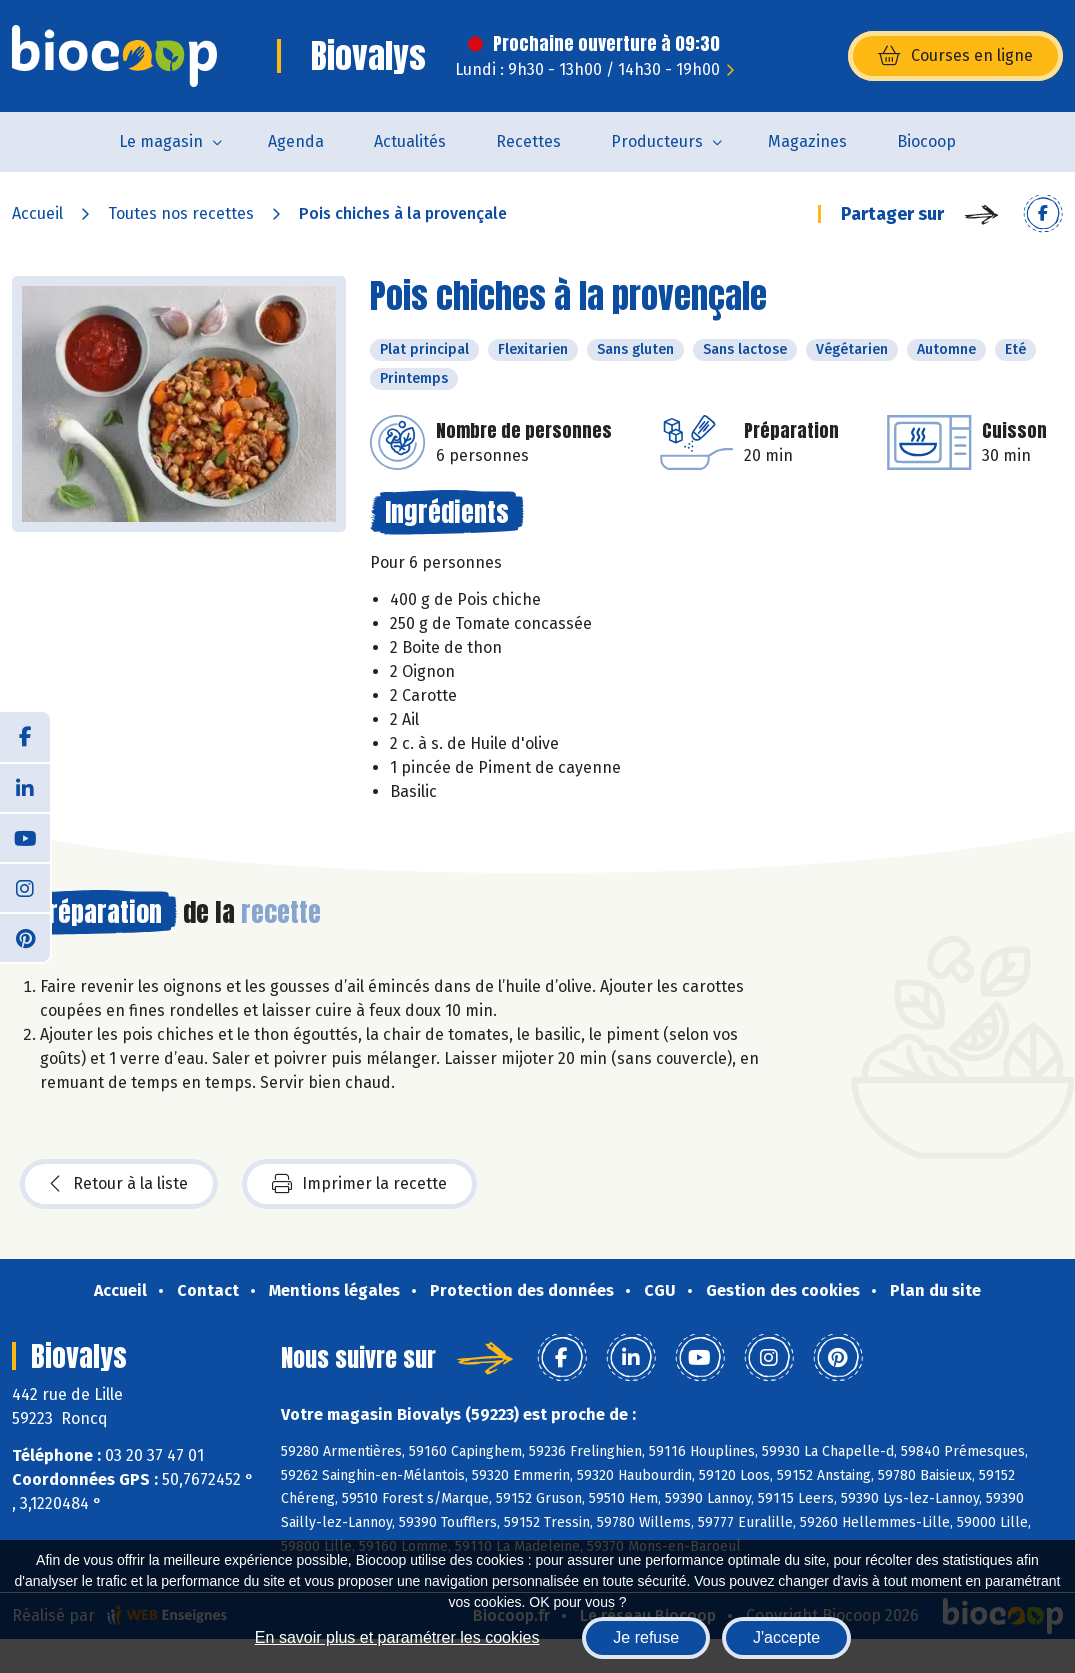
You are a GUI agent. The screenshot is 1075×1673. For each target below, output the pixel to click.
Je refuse (646, 1637)
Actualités (410, 141)
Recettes (528, 141)
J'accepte (786, 1637)
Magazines (807, 141)
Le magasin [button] (161, 141)
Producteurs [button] (657, 141)
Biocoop (926, 141)
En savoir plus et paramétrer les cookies (397, 1637)
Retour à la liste (119, 1184)
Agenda (296, 141)
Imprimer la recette (359, 1184)
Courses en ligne (955, 56)
